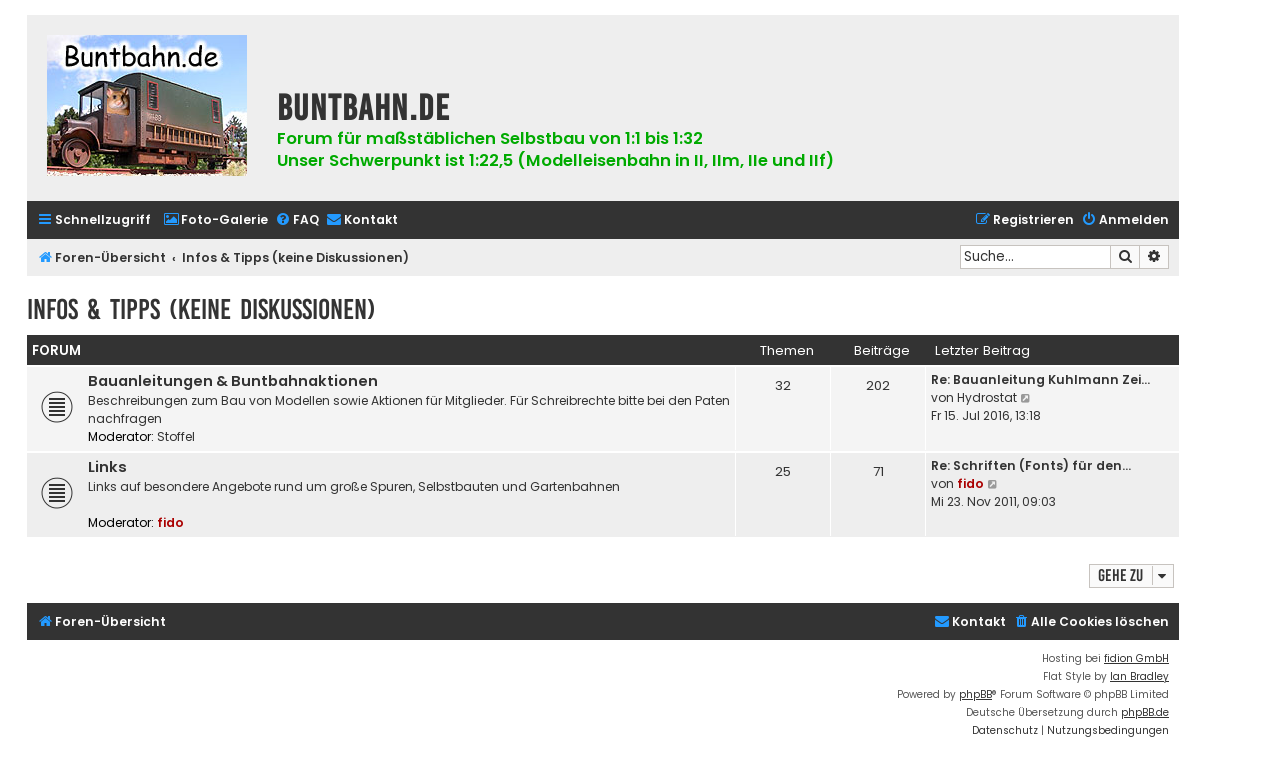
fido (170, 522)
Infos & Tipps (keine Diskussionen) (201, 309)
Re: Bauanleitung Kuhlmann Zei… (1040, 379)
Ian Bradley (1139, 676)
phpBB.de (1145, 712)
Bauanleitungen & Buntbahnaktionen (233, 381)
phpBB (975, 694)
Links (107, 467)
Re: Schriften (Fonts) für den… (1031, 465)
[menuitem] (215, 220)
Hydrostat (987, 397)
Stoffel (176, 436)
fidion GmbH (1136, 658)
